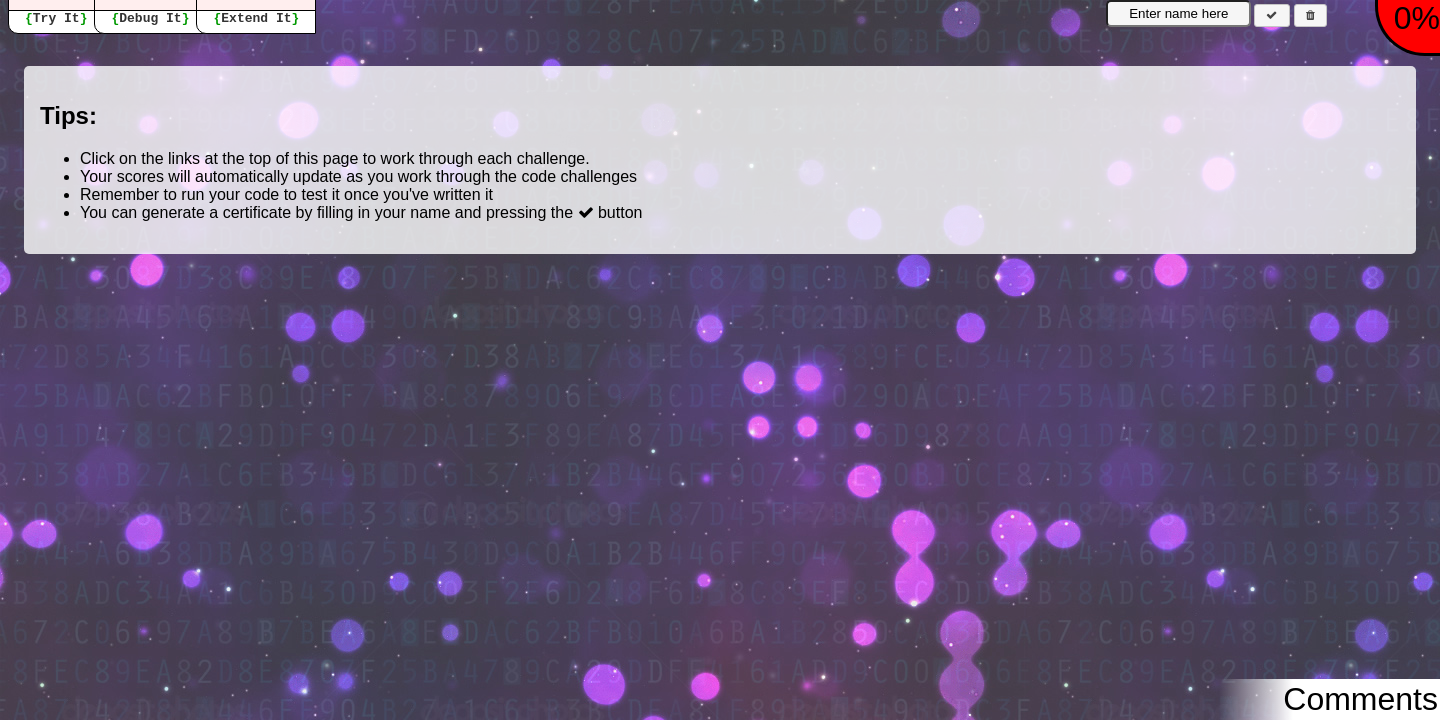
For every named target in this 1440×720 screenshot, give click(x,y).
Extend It (256, 18)
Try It (56, 18)
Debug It (150, 18)
